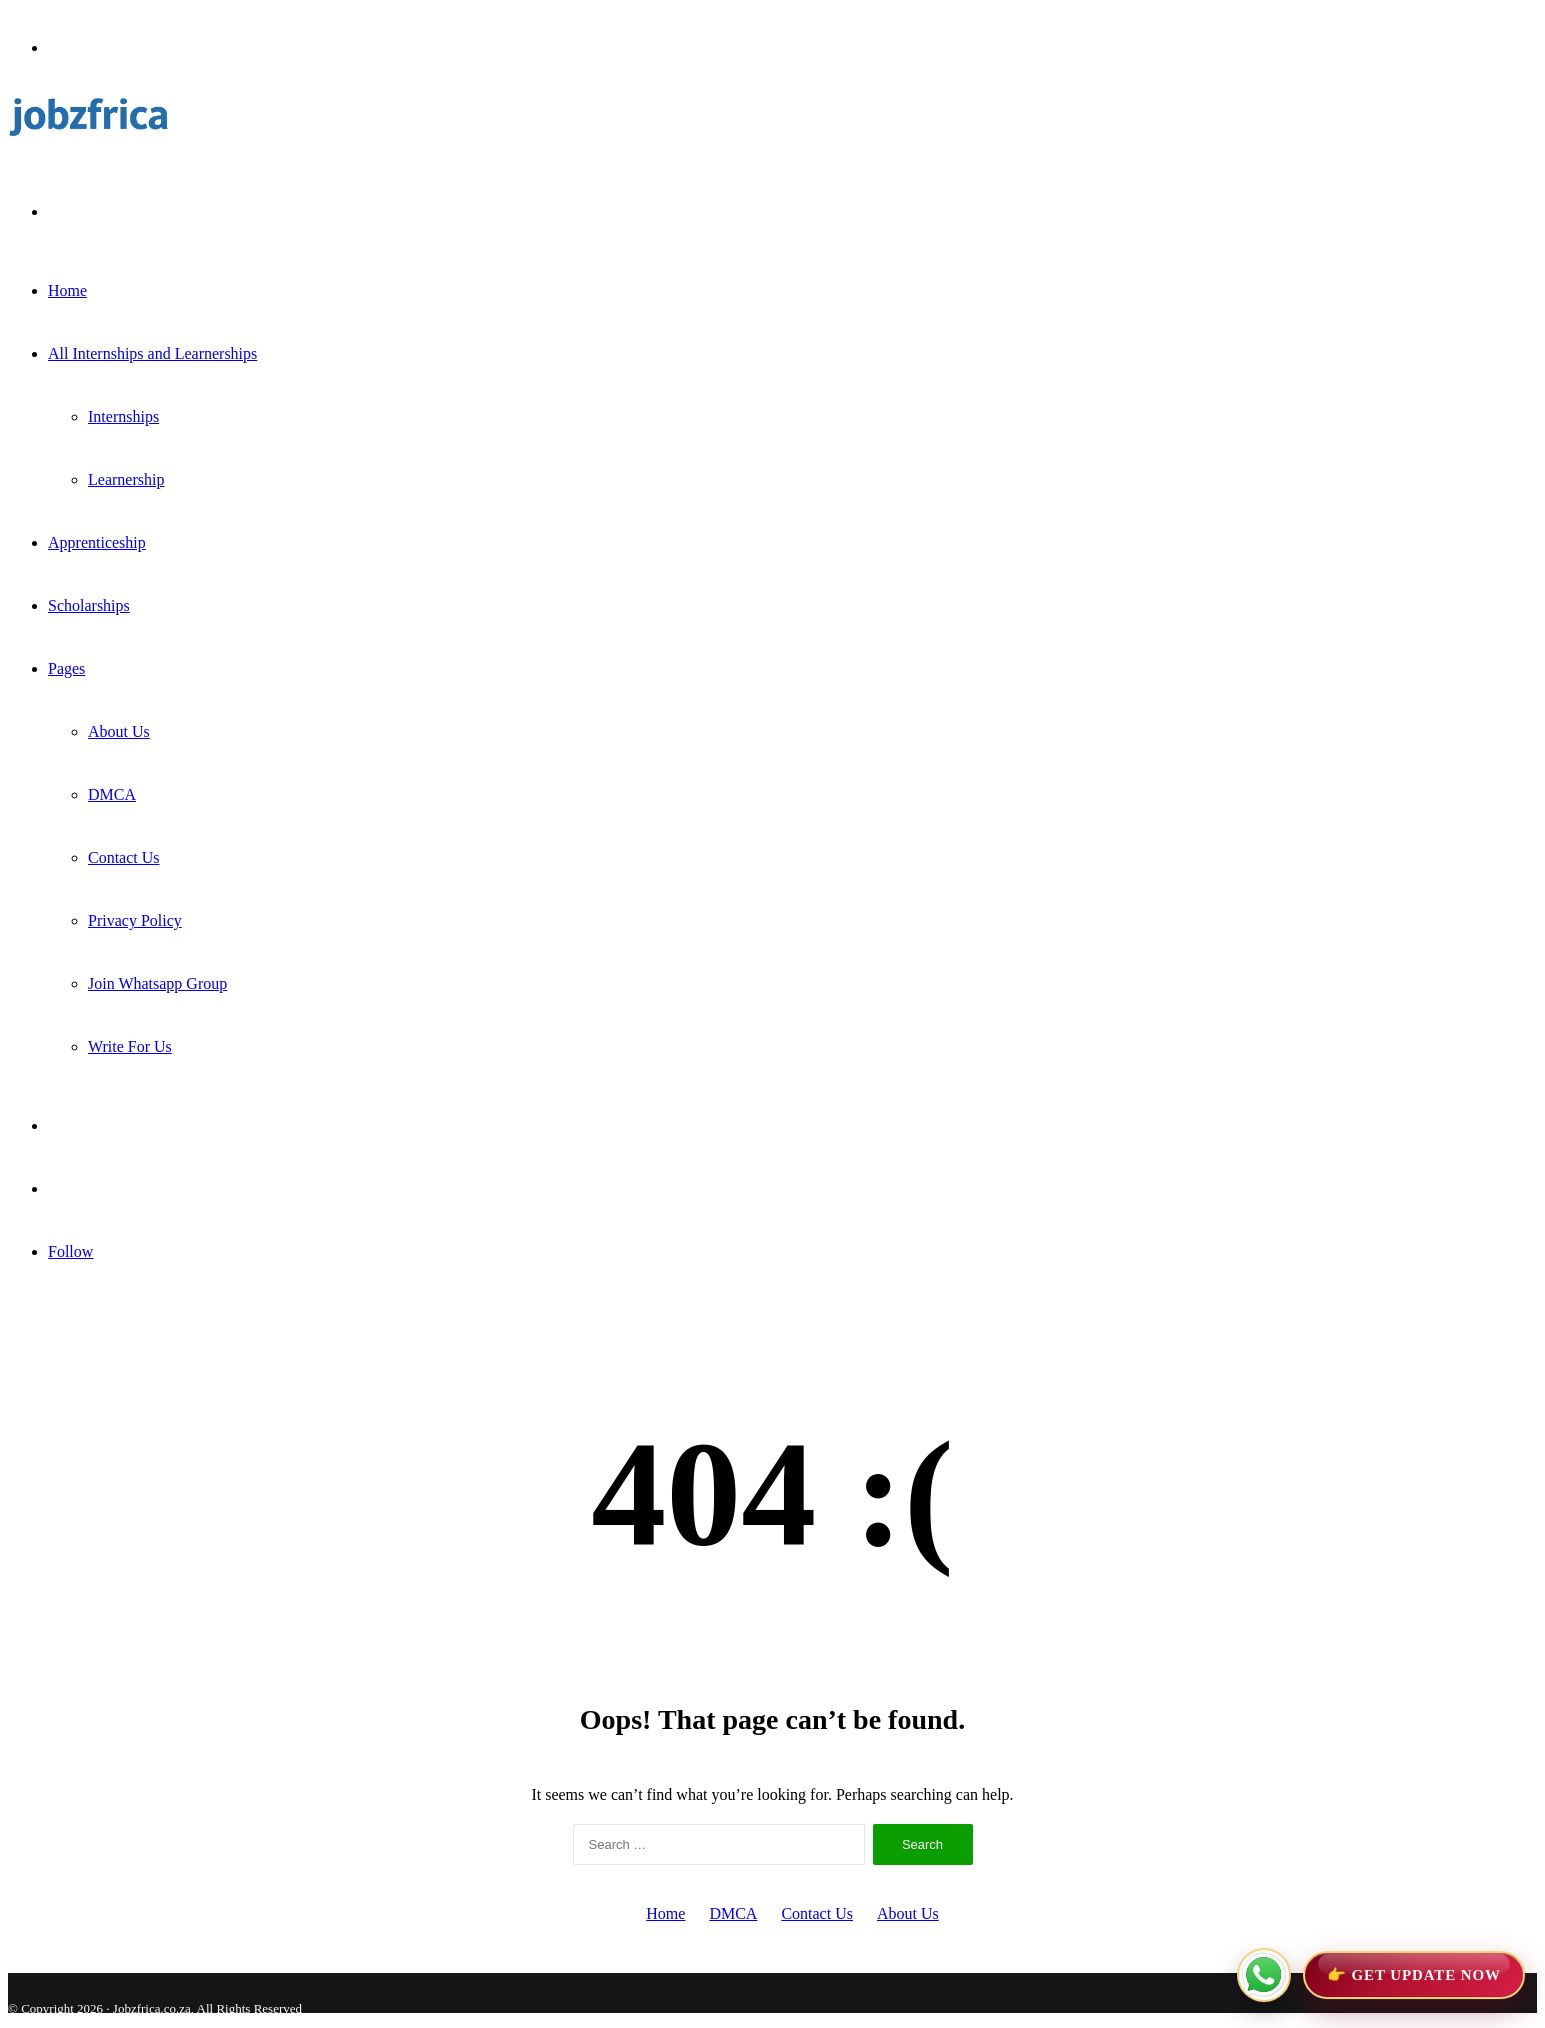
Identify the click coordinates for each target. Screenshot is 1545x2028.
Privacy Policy (135, 920)
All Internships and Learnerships (152, 353)
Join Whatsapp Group (157, 983)
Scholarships (89, 605)
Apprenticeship (97, 542)
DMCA (112, 794)
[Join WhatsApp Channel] (1381, 1975)
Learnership (126, 479)
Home (67, 290)
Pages (66, 668)
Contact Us (124, 857)
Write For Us (130, 1046)
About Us (119, 731)
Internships (123, 416)
